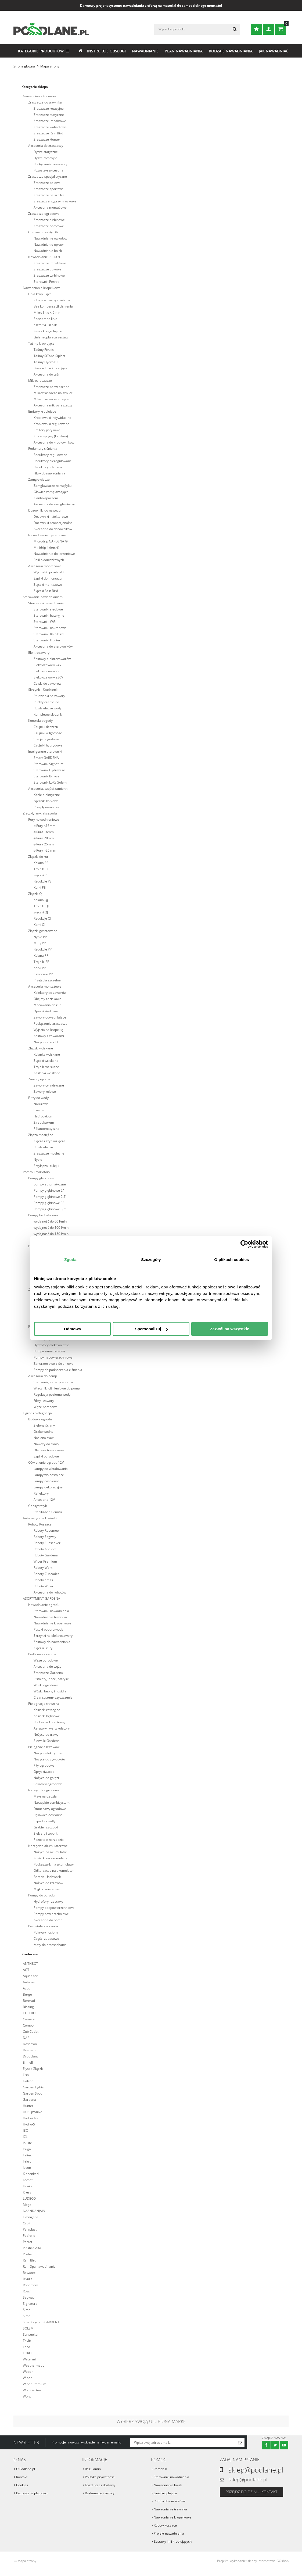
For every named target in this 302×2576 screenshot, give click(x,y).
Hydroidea (30, 2118)
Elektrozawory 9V (46, 671)
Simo (26, 2316)
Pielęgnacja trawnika (43, 1703)
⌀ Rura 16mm (44, 832)
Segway (28, 2297)
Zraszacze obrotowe (49, 226)
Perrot (27, 2241)
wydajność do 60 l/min (50, 1221)
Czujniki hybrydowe (48, 745)
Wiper (27, 2377)
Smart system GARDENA (41, 2322)
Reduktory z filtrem (48, 467)
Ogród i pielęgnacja (37, 1413)
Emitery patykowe (47, 430)
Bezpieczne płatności (32, 2493)
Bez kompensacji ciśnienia (53, 306)
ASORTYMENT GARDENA (41, 1598)
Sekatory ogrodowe (48, 1784)
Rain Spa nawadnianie (39, 2266)
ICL (25, 2136)
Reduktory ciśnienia (42, 448)
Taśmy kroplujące (41, 343)
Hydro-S (29, 2124)
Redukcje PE (43, 881)
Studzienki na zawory (49, 696)
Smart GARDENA (46, 757)
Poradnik (160, 2469)
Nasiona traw (43, 1437)
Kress (27, 2192)
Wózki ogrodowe (46, 1685)
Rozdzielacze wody (48, 708)
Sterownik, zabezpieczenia (53, 1382)
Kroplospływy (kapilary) (51, 436)
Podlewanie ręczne (42, 1654)
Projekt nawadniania (169, 2533)
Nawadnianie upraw (48, 244)
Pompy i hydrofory (36, 1172)
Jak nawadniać (274, 50)
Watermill (30, 2359)
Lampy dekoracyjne (48, 1487)
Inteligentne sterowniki (45, 751)
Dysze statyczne (46, 151)
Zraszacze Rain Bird (48, 133)
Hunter (28, 2105)
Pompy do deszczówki (170, 2501)
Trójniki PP (41, 961)
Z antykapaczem (46, 498)
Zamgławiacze (39, 479)
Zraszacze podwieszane (51, 386)
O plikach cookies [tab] (231, 1259)
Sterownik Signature (49, 764)
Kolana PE (41, 862)
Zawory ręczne (39, 1079)
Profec (28, 2254)
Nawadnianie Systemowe (47, 535)
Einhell (28, 2062)
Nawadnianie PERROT (44, 257)
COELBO (29, 2013)
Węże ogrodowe (46, 1660)
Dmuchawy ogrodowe (50, 1808)
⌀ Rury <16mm (44, 825)
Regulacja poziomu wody (52, 1394)
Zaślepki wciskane (47, 1073)
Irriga (27, 2149)
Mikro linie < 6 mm (47, 312)
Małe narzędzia (45, 1796)
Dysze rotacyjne (45, 158)
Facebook (266, 2445)
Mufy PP (40, 943)
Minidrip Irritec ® (46, 547)
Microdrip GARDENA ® (51, 541)
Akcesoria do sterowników (53, 646)
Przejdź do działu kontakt (251, 2491)
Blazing (28, 2007)
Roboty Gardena (46, 1555)
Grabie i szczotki (46, 1827)
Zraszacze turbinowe (49, 219)
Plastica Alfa (32, 2248)
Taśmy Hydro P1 (46, 362)
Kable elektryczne (47, 794)
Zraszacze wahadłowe (50, 127)
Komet (28, 2180)
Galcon (28, 2081)
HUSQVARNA (32, 2112)
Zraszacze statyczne (49, 114)
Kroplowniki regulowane (51, 423)
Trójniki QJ (41, 906)
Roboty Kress (43, 1580)
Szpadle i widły (44, 1821)
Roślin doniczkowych (49, 560)
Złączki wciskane (40, 1048)
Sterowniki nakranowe (50, 628)
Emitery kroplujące (42, 411)
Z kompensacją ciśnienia (52, 300)
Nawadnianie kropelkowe (41, 287)
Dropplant (30, 2056)
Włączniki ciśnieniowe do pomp (57, 1388)
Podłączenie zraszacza (50, 1023)
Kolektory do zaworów (50, 992)
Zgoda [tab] (70, 1259)
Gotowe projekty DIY (43, 232)
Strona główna (80, 51)
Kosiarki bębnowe (47, 1716)
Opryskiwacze (44, 1771)
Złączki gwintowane (42, 930)
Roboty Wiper (43, 1586)
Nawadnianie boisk (48, 250)
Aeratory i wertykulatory (52, 1728)
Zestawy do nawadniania (52, 1641)
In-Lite (27, 2143)
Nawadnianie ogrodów (50, 238)
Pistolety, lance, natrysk (51, 1679)
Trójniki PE (41, 869)
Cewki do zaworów (47, 683)
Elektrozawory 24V (47, 665)
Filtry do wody (38, 1097)
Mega (27, 2204)
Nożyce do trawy (46, 1734)
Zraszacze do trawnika (45, 102)
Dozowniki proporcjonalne (53, 522)
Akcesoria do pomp (42, 1376)
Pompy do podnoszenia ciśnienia (58, 1369)
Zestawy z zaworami (49, 1036)
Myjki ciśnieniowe (47, 1889)
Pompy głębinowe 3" (49, 1203)
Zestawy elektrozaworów (52, 658)
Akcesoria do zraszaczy (45, 145)
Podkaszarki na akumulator (54, 1864)
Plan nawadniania (184, 50)
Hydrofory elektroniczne (52, 1345)
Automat (29, 1982)
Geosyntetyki (38, 1505)
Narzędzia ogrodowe (43, 1790)
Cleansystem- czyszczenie (53, 1697)
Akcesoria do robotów (50, 1592)
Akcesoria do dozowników (53, 529)
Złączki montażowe (48, 584)
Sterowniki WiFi (45, 621)
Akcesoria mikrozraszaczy (53, 405)
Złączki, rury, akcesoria (40, 813)
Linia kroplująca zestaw (51, 337)
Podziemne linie (45, 318)
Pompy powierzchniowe (51, 1914)
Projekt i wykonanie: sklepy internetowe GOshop (253, 2561)
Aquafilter (30, 1976)
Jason (27, 2167)
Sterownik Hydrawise (49, 770)
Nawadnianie (145, 50)
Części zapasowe (46, 1938)
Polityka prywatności (100, 2477)
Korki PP (40, 968)
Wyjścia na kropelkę (48, 1029)
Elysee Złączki (33, 2068)
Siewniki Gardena (47, 1740)
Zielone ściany (44, 1425)
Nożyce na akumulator (50, 1852)
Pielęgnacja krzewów (43, 1747)
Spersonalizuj (151, 1329)
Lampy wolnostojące (49, 1475)
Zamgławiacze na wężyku (52, 485)
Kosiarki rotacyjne (47, 1709)
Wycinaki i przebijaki (49, 572)
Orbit (26, 2223)
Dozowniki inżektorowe (51, 516)
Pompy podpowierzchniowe (54, 1907)
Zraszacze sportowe (49, 189)
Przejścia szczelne (47, 980)
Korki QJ (39, 924)
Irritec (27, 2155)
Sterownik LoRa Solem (50, 782)
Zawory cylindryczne (49, 1085)
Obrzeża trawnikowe (49, 1450)
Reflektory (41, 1493)
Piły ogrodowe (44, 1765)
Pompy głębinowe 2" (49, 1190)
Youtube (284, 2445)
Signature (30, 2303)
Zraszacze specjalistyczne (47, 176)
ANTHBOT (30, 1963)
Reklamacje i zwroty (99, 2493)
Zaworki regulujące (48, 331)
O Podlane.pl (25, 2469)
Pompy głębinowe (41, 1178)
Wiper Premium (45, 1561)
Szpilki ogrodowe (46, 1456)
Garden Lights (33, 2087)
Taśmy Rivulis (44, 349)
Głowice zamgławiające (51, 492)
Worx (27, 2396)
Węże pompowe (45, 1407)
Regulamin (93, 2469)
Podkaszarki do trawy (49, 1722)
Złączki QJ (35, 893)
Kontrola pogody (40, 720)
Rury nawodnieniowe (43, 819)
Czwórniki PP (43, 974)
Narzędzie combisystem (52, 1802)
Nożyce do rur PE (46, 1042)
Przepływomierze (46, 807)
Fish (26, 2075)
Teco (26, 2347)
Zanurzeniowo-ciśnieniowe (53, 1363)
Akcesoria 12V (44, 1499)
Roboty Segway (45, 1536)
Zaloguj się (268, 29)
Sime (26, 2309)
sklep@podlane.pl (255, 2470)
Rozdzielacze (43, 1147)
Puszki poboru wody (48, 1629)
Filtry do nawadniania (49, 473)
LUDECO (29, 2198)
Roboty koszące (165, 2525)
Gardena (29, 2099)
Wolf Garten (32, 2390)
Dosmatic (30, 2050)
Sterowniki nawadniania (46, 603)
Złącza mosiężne (40, 1134)
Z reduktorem (44, 1122)
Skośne (39, 1110)
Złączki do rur (38, 856)
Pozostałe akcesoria (48, 170)
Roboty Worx (43, 1567)
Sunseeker (31, 2334)
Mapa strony (26, 2561)
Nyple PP (40, 937)
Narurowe (41, 1104)
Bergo (27, 1994)
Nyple (38, 1159)
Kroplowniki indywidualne (52, 417)
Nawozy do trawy (46, 1444)
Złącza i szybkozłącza (49, 1141)
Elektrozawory (38, 652)
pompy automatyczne (50, 1184)
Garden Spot (32, 2093)
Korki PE (40, 887)
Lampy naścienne (47, 1481)
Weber (28, 2371)
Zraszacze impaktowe (50, 121)
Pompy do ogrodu (41, 1895)
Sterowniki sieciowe (48, 609)
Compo (28, 2025)
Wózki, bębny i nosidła (50, 1691)
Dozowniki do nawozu (44, 510)
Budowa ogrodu (40, 1419)
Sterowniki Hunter (47, 640)
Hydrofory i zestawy (48, 1901)
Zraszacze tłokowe (47, 269)
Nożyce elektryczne (48, 1753)
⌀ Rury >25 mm (45, 850)
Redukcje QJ (42, 918)
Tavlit (27, 2340)
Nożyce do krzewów (48, 1883)
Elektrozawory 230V (48, 677)
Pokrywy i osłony (46, 1932)
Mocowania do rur (47, 1005)
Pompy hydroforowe (43, 1215)
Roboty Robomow (46, 1530)
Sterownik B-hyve (46, 776)
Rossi (27, 2291)
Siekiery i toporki (46, 1833)
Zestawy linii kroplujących (173, 2541)
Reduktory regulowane (50, 454)
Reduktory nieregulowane (53, 461)
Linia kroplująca (40, 294)
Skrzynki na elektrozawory (53, 1635)
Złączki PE (41, 875)
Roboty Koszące (40, 1524)
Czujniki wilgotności (48, 733)
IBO (25, 2130)
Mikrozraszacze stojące (51, 399)
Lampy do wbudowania (51, 1468)
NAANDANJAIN (34, 2211)
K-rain (27, 2186)
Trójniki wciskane (46, 1066)
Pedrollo (29, 2235)
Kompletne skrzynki (48, 714)
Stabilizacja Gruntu (48, 1512)
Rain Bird (29, 2260)
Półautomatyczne (46, 1128)
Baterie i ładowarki (48, 1876)
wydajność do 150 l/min (51, 1233)
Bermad (29, 2000)
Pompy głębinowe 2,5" (50, 1196)
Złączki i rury (43, 1648)
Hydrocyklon (43, 1116)
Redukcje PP (43, 949)
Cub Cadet (30, 2031)
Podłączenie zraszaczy (50, 164)
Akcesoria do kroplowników (54, 442)
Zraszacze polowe (47, 182)
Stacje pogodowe (46, 739)
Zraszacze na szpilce (49, 195)
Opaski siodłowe (46, 1011)
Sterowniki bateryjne (49, 615)
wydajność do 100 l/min (51, 1227)
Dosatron (30, 2044)
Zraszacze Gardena (48, 1672)
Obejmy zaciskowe (47, 998)
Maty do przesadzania (50, 1944)
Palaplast (30, 2229)
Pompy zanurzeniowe (50, 1351)
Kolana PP (41, 955)
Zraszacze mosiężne (49, 1153)
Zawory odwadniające (50, 1017)
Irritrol (27, 2161)
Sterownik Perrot (46, 281)
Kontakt (21, 2477)
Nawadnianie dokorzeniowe (54, 553)
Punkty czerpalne (46, 702)
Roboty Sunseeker (47, 1543)
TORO (27, 2353)
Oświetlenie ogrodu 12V (46, 1462)
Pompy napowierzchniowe (53, 1357)
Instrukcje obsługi (106, 50)
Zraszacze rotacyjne (49, 108)
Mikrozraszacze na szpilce (53, 393)
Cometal (29, 2019)
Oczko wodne (43, 1431)
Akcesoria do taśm (47, 374)
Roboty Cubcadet (46, 1573)
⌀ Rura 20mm (44, 838)
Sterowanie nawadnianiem (43, 597)
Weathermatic (33, 2365)
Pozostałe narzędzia (49, 1839)
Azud (26, 1988)
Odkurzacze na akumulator (54, 1870)
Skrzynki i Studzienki (43, 689)
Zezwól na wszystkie (229, 1329)
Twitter (275, 2445)
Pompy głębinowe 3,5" (50, 1209)
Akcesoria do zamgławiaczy (54, 504)
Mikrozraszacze (40, 380)
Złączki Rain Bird (46, 590)
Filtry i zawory (44, 1400)
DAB (26, 2037)
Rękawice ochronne (48, 1815)
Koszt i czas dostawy (100, 2485)
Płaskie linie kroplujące (50, 368)
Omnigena (30, 2217)
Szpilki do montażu (48, 578)
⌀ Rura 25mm (44, 844)
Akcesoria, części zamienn (47, 788)
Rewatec (29, 2272)
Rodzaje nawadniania (231, 50)
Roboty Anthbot (45, 1549)
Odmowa (72, 1329)
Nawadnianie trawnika (39, 96)
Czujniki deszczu (46, 726)
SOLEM (28, 2328)
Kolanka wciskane (47, 1054)
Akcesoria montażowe (50, 207)
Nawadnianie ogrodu (43, 1604)
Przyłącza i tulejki (46, 1165)
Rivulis (27, 2279)
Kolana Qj (41, 900)
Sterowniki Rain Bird (48, 634)
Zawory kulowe (45, 1091)
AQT (26, 1969)
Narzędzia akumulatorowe (48, 1845)
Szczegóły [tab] (151, 1259)
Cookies (22, 2485)
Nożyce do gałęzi (46, 1777)
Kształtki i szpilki (45, 325)
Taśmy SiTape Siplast (49, 355)
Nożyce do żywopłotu (49, 1759)
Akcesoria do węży (47, 1666)
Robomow (30, 2285)
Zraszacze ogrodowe (43, 213)
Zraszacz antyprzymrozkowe (55, 201)
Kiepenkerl (31, 2173)
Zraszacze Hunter (47, 139)
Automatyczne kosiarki (40, 1518)
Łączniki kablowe (46, 801)
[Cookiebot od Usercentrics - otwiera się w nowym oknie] (244, 1244)
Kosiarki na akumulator (51, 1858)
